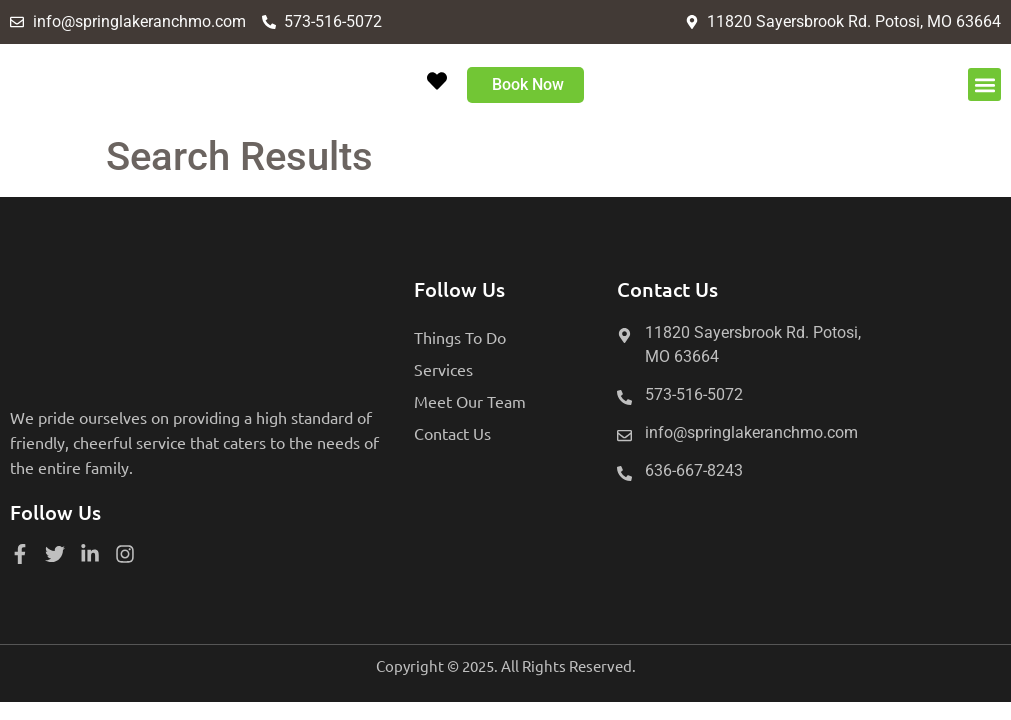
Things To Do (460, 337)
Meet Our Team (470, 401)
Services (443, 369)
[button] (984, 84)
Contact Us (452, 433)
